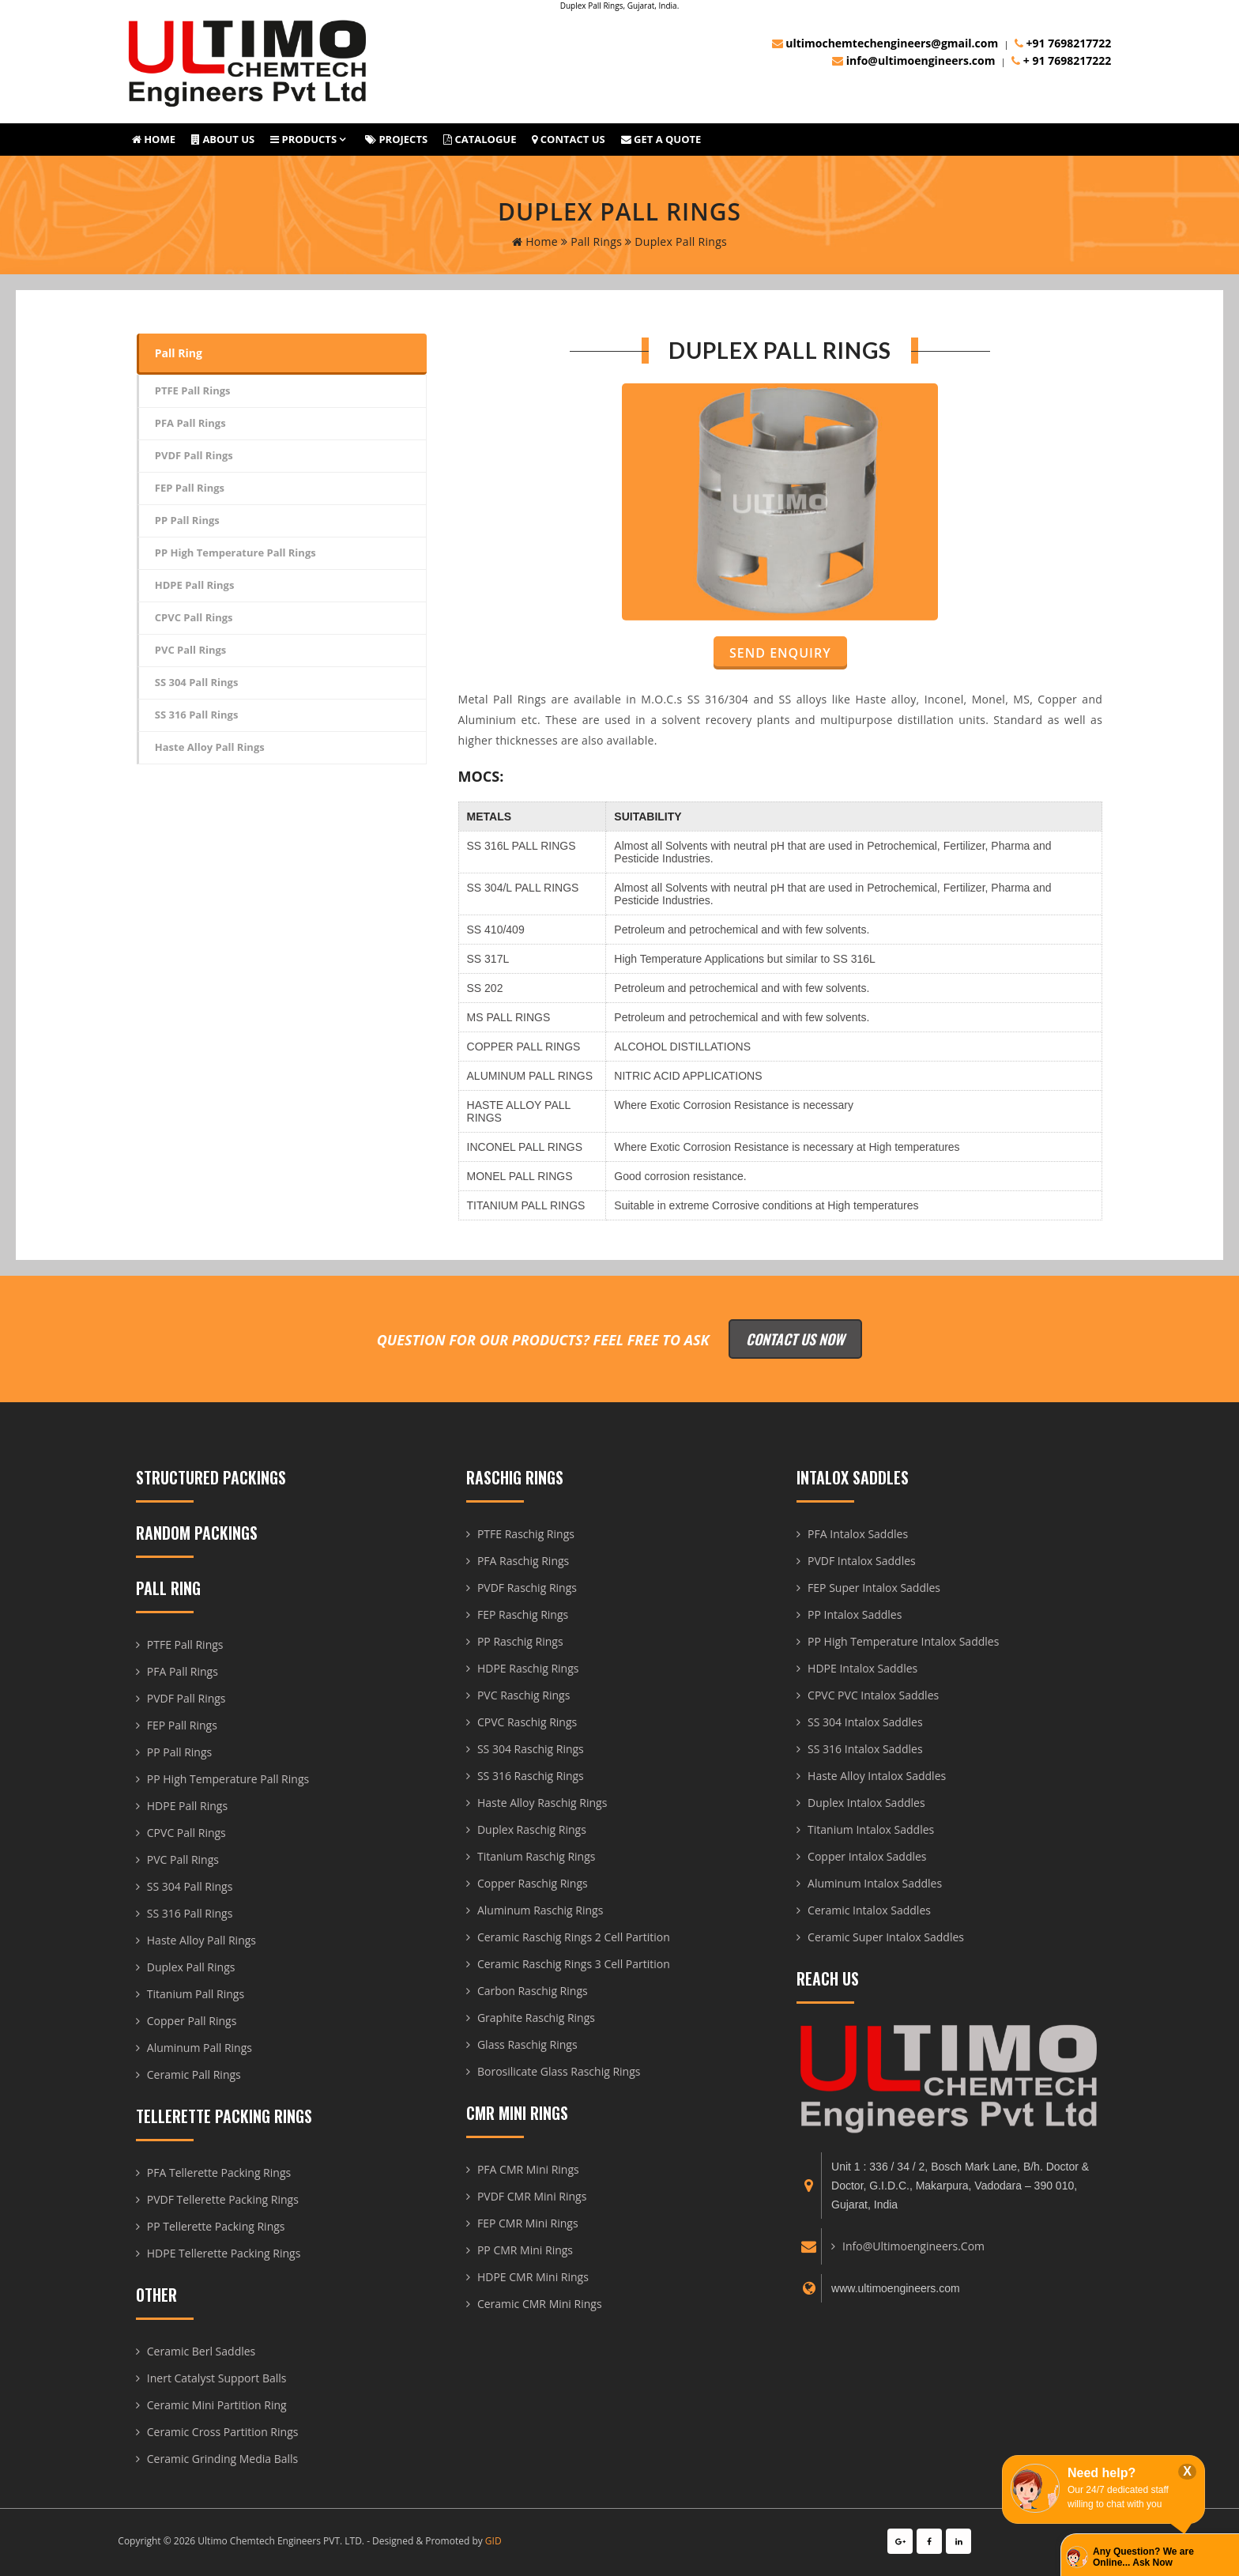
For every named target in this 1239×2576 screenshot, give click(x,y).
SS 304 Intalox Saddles (865, 1721)
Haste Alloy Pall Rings (210, 747)
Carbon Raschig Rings (532, 1990)
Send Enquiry (780, 653)
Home (153, 139)
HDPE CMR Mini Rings (533, 2276)
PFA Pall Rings (190, 423)
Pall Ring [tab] (178, 352)
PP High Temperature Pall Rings (235, 552)
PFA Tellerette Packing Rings (219, 2172)
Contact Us (568, 139)
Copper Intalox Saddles (867, 1856)
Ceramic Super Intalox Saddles (886, 1936)
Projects (396, 139)
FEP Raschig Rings (522, 1614)
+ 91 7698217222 (1061, 60)
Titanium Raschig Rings (536, 1856)
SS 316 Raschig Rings (530, 1775)
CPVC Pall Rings (194, 617)
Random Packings (197, 1532)
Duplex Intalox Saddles (866, 1802)
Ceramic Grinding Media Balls (223, 2458)
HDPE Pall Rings (195, 585)
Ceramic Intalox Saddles (869, 1910)
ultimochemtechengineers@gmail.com (885, 43)
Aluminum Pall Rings (199, 2047)
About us (222, 139)
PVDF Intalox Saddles (862, 1560)
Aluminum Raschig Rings (540, 1910)
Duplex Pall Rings (191, 1966)
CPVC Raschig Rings (527, 1721)
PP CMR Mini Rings (525, 2249)
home (535, 241)
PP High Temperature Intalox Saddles (903, 1641)
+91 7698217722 (1063, 43)
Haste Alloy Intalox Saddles (877, 1775)
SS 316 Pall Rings (197, 714)
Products (303, 139)
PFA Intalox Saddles (858, 1533)
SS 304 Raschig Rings (530, 1748)
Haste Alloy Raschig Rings (542, 1802)
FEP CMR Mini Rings (527, 2223)
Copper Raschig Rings (532, 1883)
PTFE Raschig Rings (525, 1533)
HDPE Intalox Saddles (862, 1668)
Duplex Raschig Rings (531, 1829)
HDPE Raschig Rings (528, 1668)
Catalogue (479, 139)
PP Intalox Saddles (855, 1614)
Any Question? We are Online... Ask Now (1143, 2557)
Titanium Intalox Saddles (871, 1829)
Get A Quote (661, 139)
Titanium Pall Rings (195, 1993)
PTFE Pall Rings (193, 390)
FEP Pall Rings (189, 488)
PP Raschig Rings (520, 1641)
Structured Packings (211, 1477)
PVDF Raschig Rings (527, 1587)
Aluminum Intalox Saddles (875, 1883)
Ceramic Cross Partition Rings (223, 2431)
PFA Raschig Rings (523, 1560)
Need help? (1101, 2473)
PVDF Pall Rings (194, 455)
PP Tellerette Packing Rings (216, 2226)
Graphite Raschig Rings (536, 2017)
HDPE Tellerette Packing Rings (224, 2253)
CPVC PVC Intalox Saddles (873, 1695)
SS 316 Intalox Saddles (865, 1748)
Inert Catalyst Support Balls (217, 2378)
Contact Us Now (795, 1339)
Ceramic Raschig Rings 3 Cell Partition (573, 1963)
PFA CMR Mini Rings (528, 2169)
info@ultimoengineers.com (913, 60)
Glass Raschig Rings (527, 2044)
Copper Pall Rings (192, 2020)
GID (493, 2541)
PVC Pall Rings (191, 650)
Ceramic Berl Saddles (201, 2351)
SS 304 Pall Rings (197, 682)
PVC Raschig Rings (523, 1695)
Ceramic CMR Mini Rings (539, 2303)
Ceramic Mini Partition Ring (217, 2404)
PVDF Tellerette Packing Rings (223, 2199)
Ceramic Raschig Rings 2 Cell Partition (573, 1936)
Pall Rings (591, 241)
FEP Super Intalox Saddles (874, 1587)
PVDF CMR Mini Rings (531, 2196)
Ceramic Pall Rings (194, 2074)
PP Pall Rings (187, 520)
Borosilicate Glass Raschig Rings (559, 2071)
